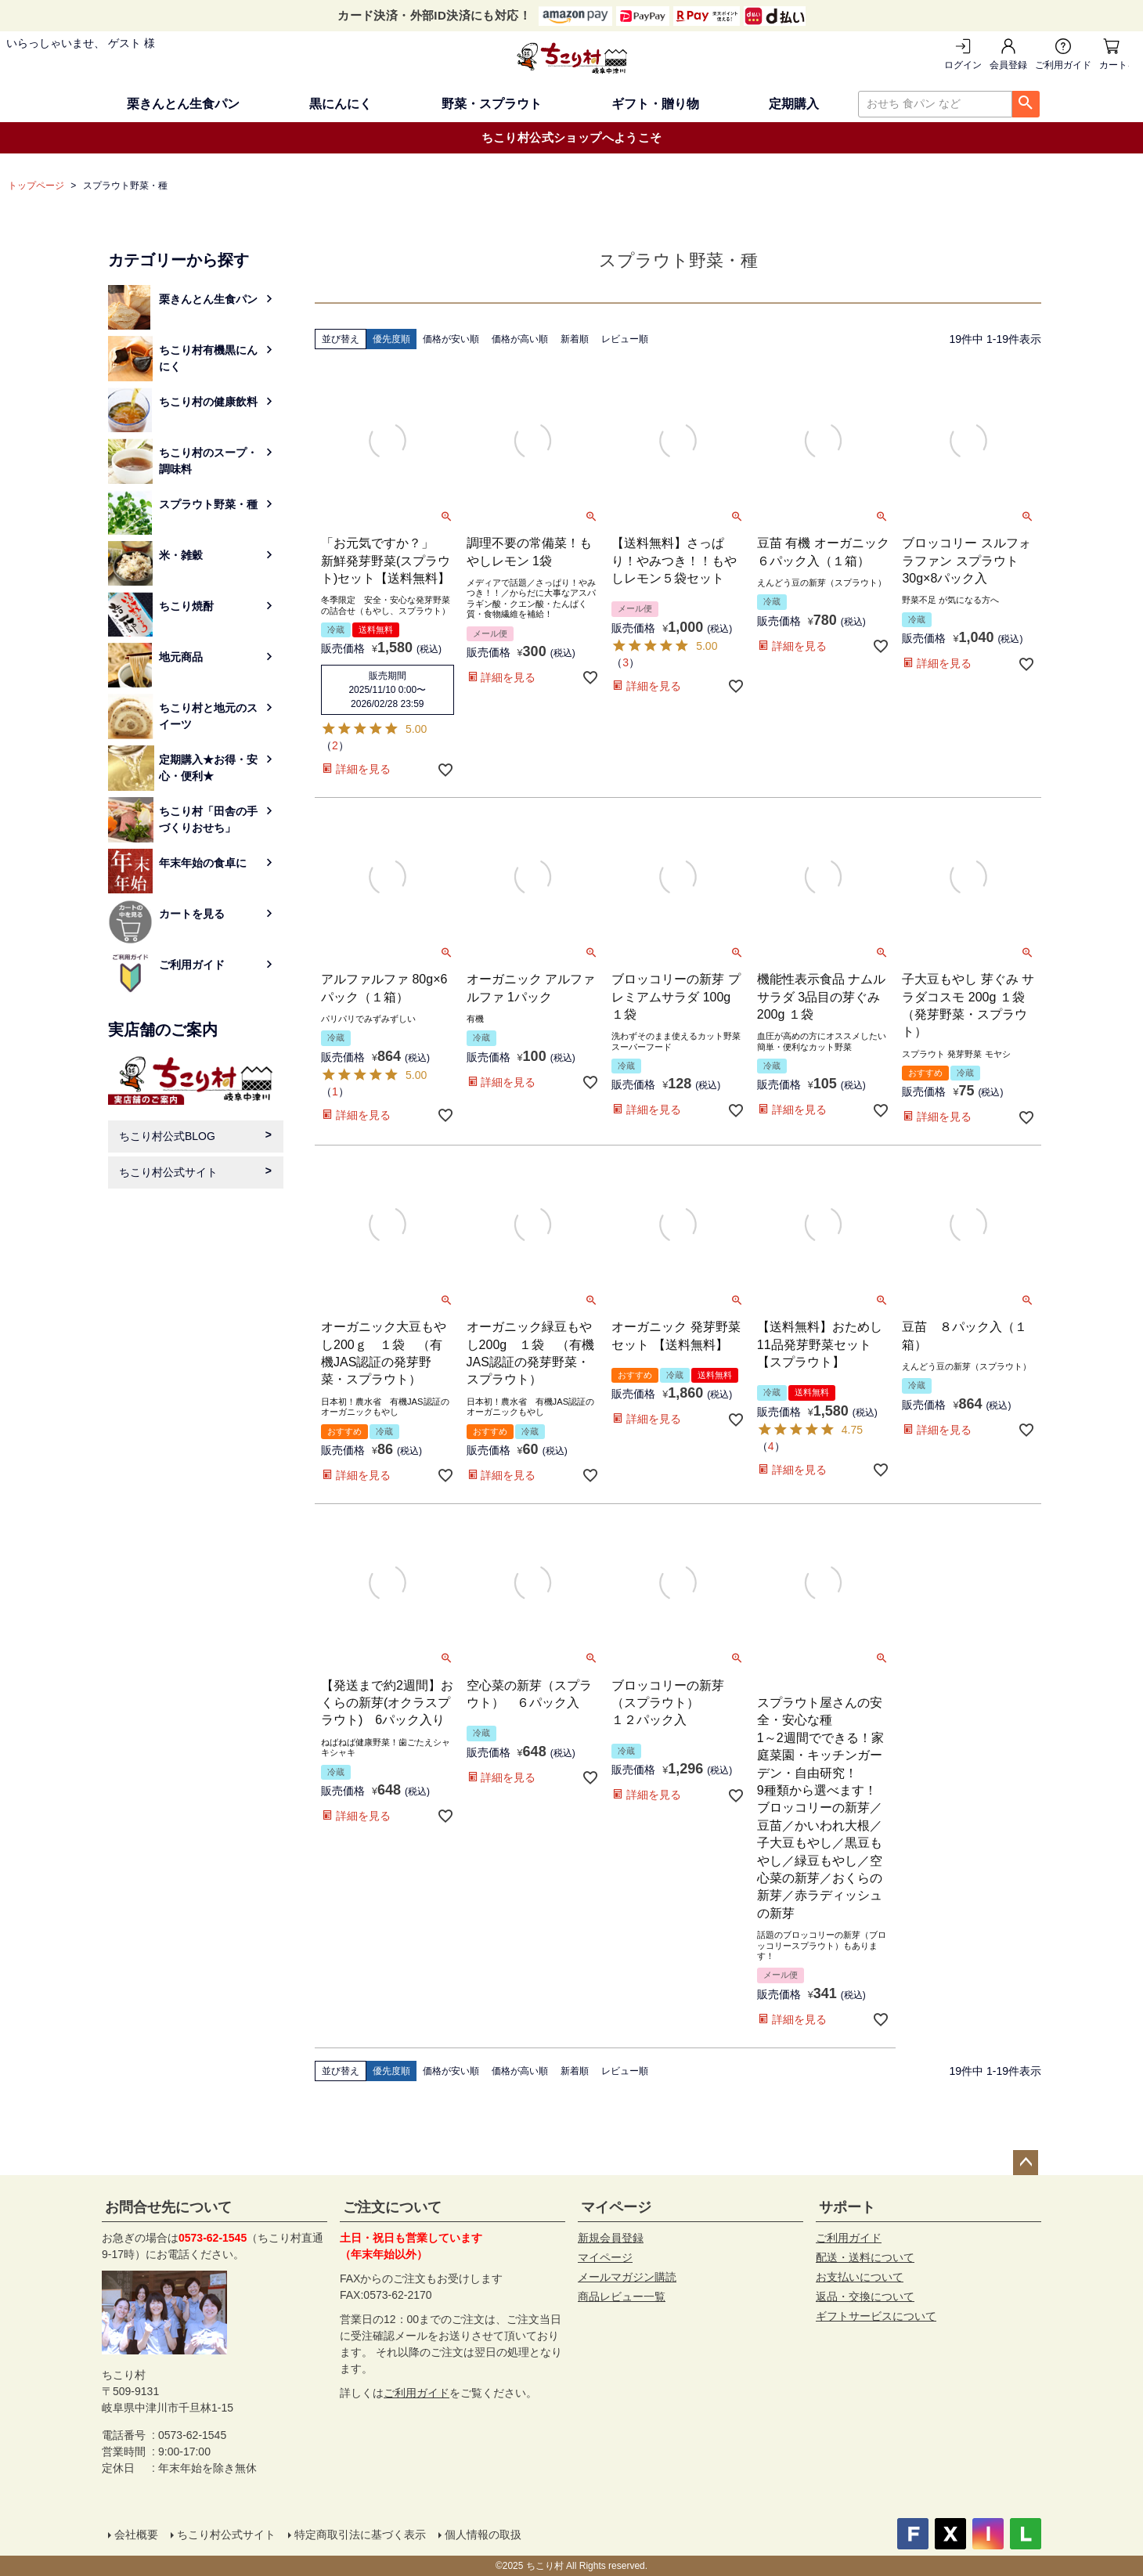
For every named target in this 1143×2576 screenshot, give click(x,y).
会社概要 (136, 2534)
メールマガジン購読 (627, 2277)
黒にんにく (340, 103)
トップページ (36, 185)
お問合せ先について (168, 2207)
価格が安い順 (451, 339)
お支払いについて (859, 2277)
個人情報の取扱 (483, 2534)
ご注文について (392, 2207)
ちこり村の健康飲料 (208, 401)
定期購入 (794, 103)
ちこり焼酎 (186, 606)
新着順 (575, 339)
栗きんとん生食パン (183, 103)
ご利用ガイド (1063, 65)
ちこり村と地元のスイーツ (208, 716)
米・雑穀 (181, 555)
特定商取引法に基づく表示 (360, 2534)
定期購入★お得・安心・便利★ (208, 767)
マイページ (616, 2207)
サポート (847, 2207)
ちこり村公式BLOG (167, 1136)
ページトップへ (1025, 2162)
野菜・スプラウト (492, 103)
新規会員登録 (611, 2237)
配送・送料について (865, 2257)
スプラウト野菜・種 (208, 504)
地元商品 (181, 657)
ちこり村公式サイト (168, 1172)
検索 (1026, 104)
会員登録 (1008, 65)
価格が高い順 (520, 339)
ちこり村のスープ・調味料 (208, 460)
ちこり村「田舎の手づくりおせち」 (208, 819)
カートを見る (1114, 65)
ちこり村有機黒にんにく (208, 358)
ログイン (963, 65)
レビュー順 (624, 339)
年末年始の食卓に (203, 863)
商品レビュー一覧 (621, 2296)
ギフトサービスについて (876, 2316)
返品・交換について (865, 2296)
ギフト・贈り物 (655, 103)
